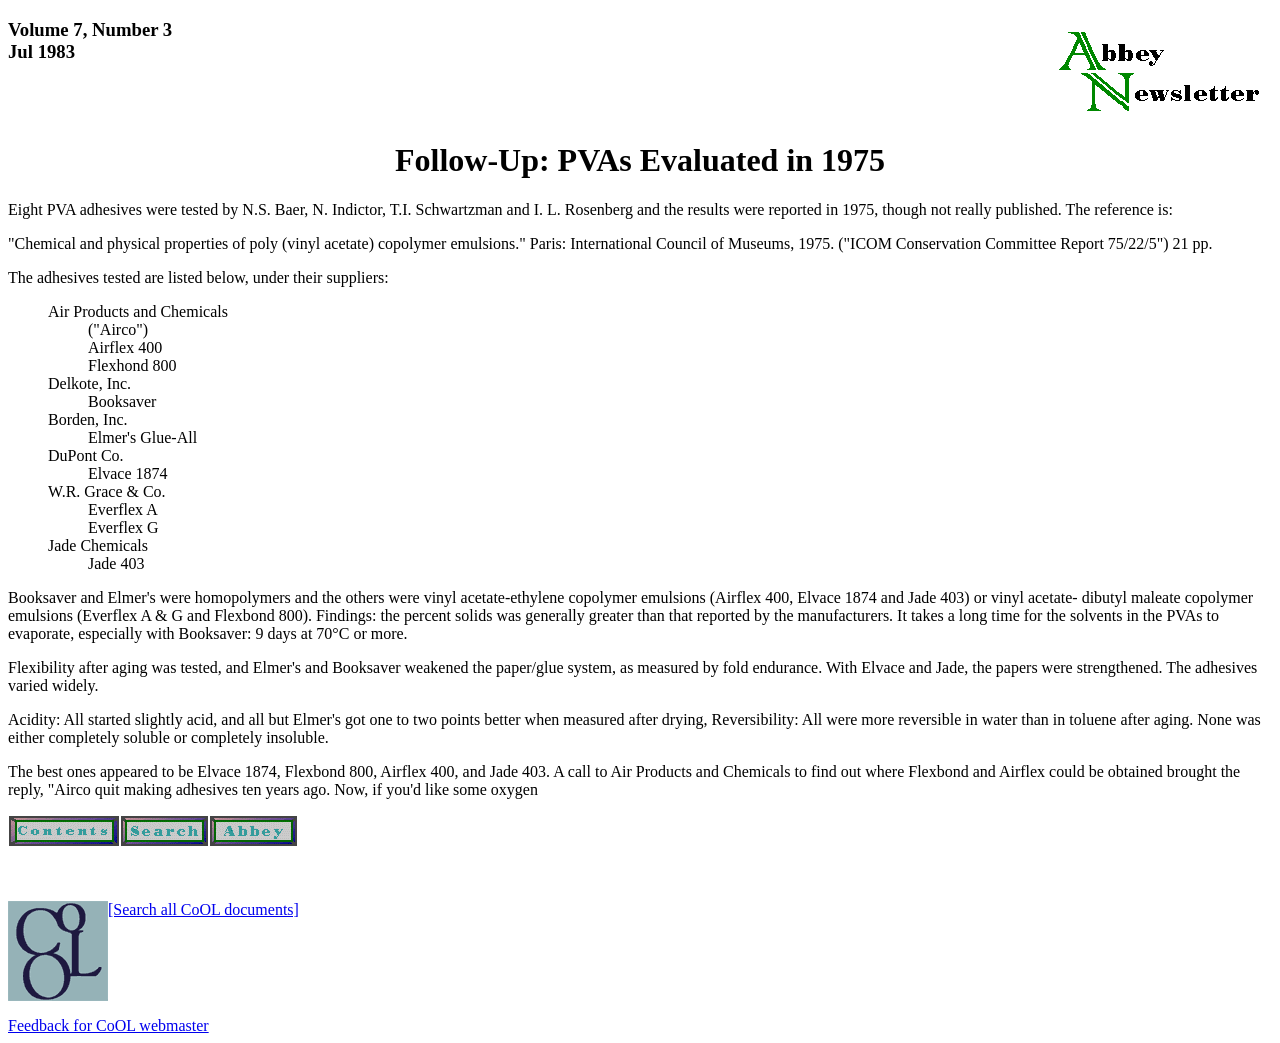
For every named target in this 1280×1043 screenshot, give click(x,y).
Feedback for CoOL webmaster (108, 1025)
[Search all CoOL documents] (203, 909)
